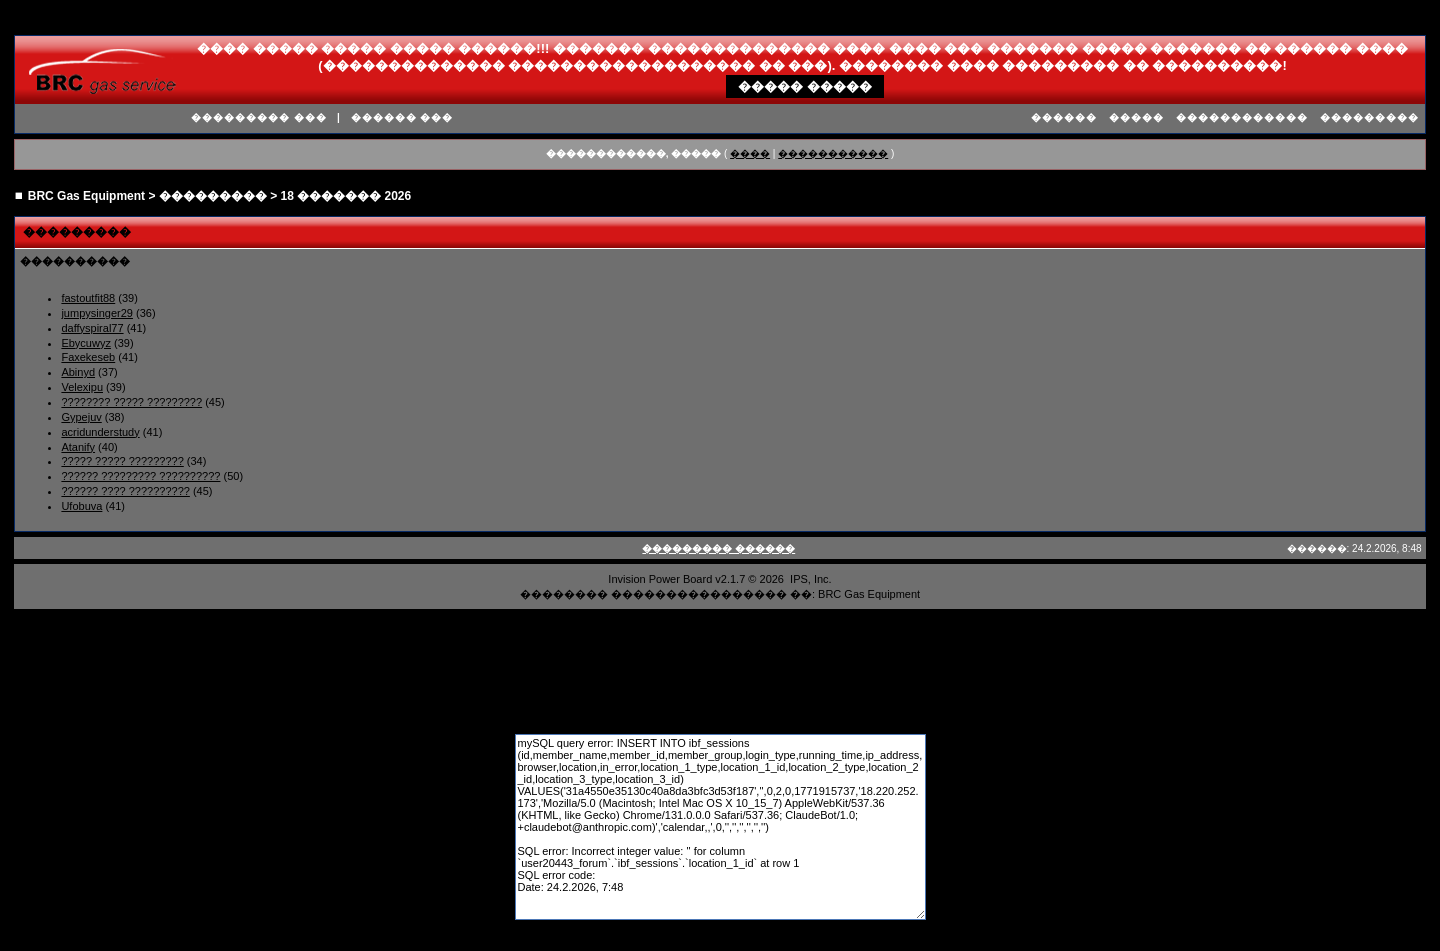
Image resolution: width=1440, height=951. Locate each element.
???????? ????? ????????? (131, 402)
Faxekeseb (88, 357)
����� (1136, 117)
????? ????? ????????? (122, 461)
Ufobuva (81, 506)
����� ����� (805, 86)
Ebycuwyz (86, 343)
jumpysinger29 (97, 313)
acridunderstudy (100, 432)
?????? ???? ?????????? (125, 491)
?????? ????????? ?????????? (140, 476)
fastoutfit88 (88, 298)
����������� (833, 153)
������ (1064, 117)
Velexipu (82, 387)
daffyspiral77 (92, 328)
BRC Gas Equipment (86, 196)
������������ (1242, 117)
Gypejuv (81, 417)
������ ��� (402, 117)
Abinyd (78, 372)
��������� (1369, 117)
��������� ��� (259, 117)
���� (750, 153)
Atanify (78, 447)
